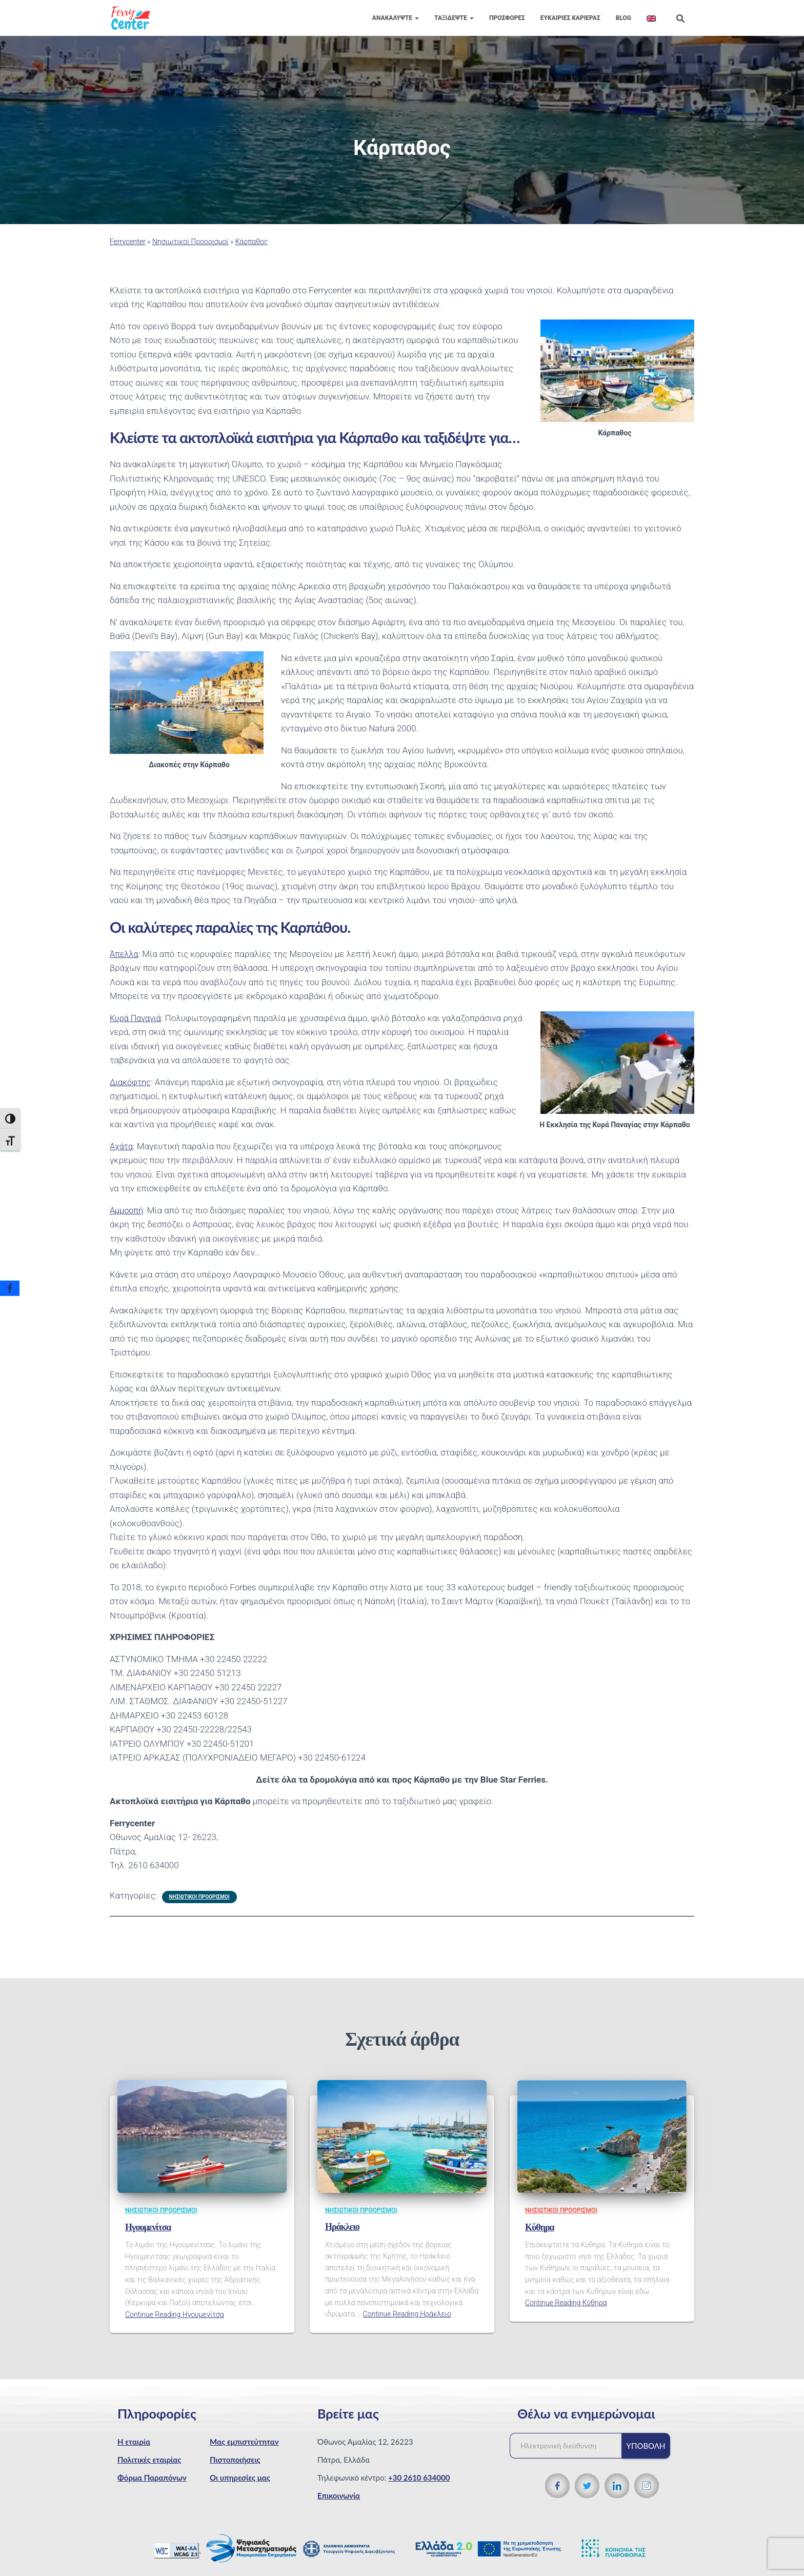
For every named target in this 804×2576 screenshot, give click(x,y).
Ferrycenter (128, 241)
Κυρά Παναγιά (137, 1018)
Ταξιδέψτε (454, 18)
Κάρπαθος (251, 241)
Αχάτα (122, 1146)
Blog (623, 18)
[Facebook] (9, 1288)
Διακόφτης (131, 1082)
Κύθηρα (539, 2227)
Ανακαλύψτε (395, 18)
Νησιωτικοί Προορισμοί (190, 241)
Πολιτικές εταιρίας (149, 2459)
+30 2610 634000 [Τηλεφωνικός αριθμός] (419, 2477)
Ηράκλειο (342, 2227)
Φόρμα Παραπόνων (152, 2477)
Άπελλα (124, 954)
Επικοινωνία (338, 2495)
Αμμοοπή (127, 1210)
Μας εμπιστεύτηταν (244, 2441)
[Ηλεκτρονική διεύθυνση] (571, 2446)
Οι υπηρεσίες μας (240, 2477)
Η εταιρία (133, 2441)
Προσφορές (507, 18)
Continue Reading (174, 2314)
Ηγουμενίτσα (148, 2227)
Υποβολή (646, 2445)
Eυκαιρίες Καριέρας (570, 18)
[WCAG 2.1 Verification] (177, 2549)
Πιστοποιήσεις (235, 2459)
